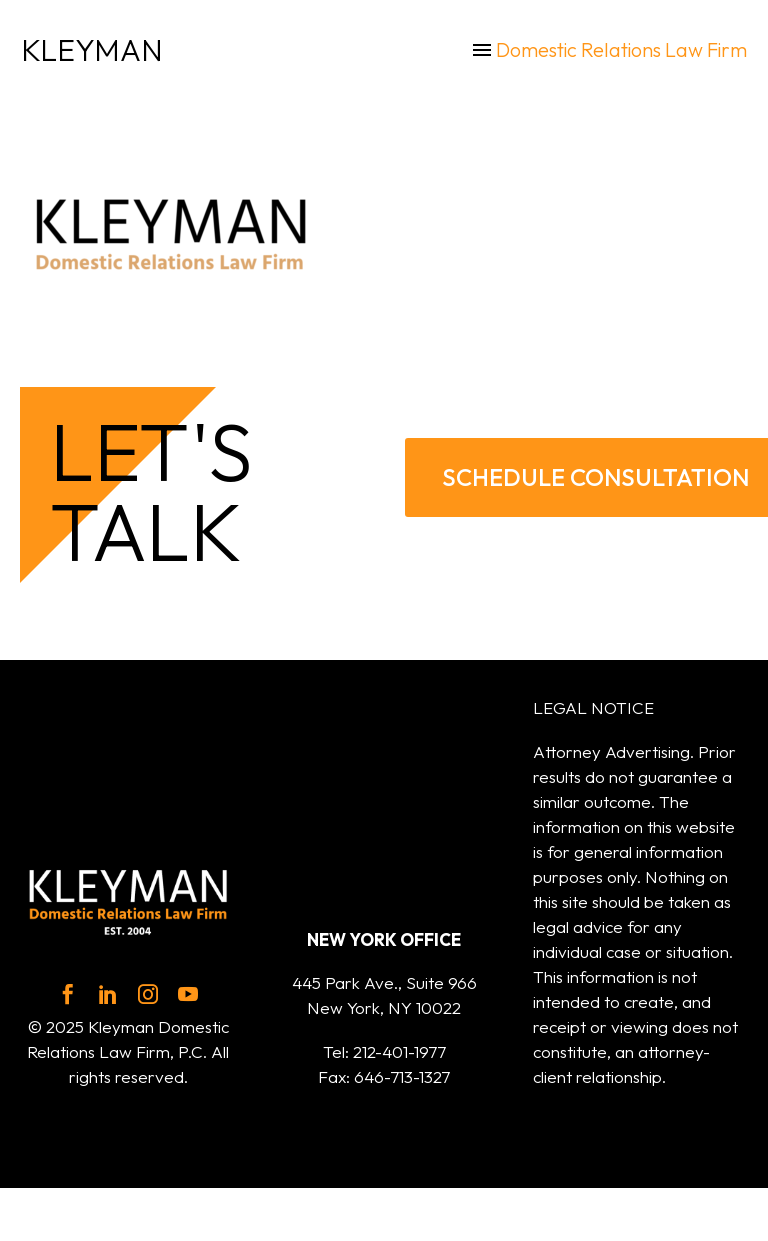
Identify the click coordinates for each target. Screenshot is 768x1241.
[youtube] (188, 994)
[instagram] (148, 994)
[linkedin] (108, 994)
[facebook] (68, 994)
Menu (482, 50)
